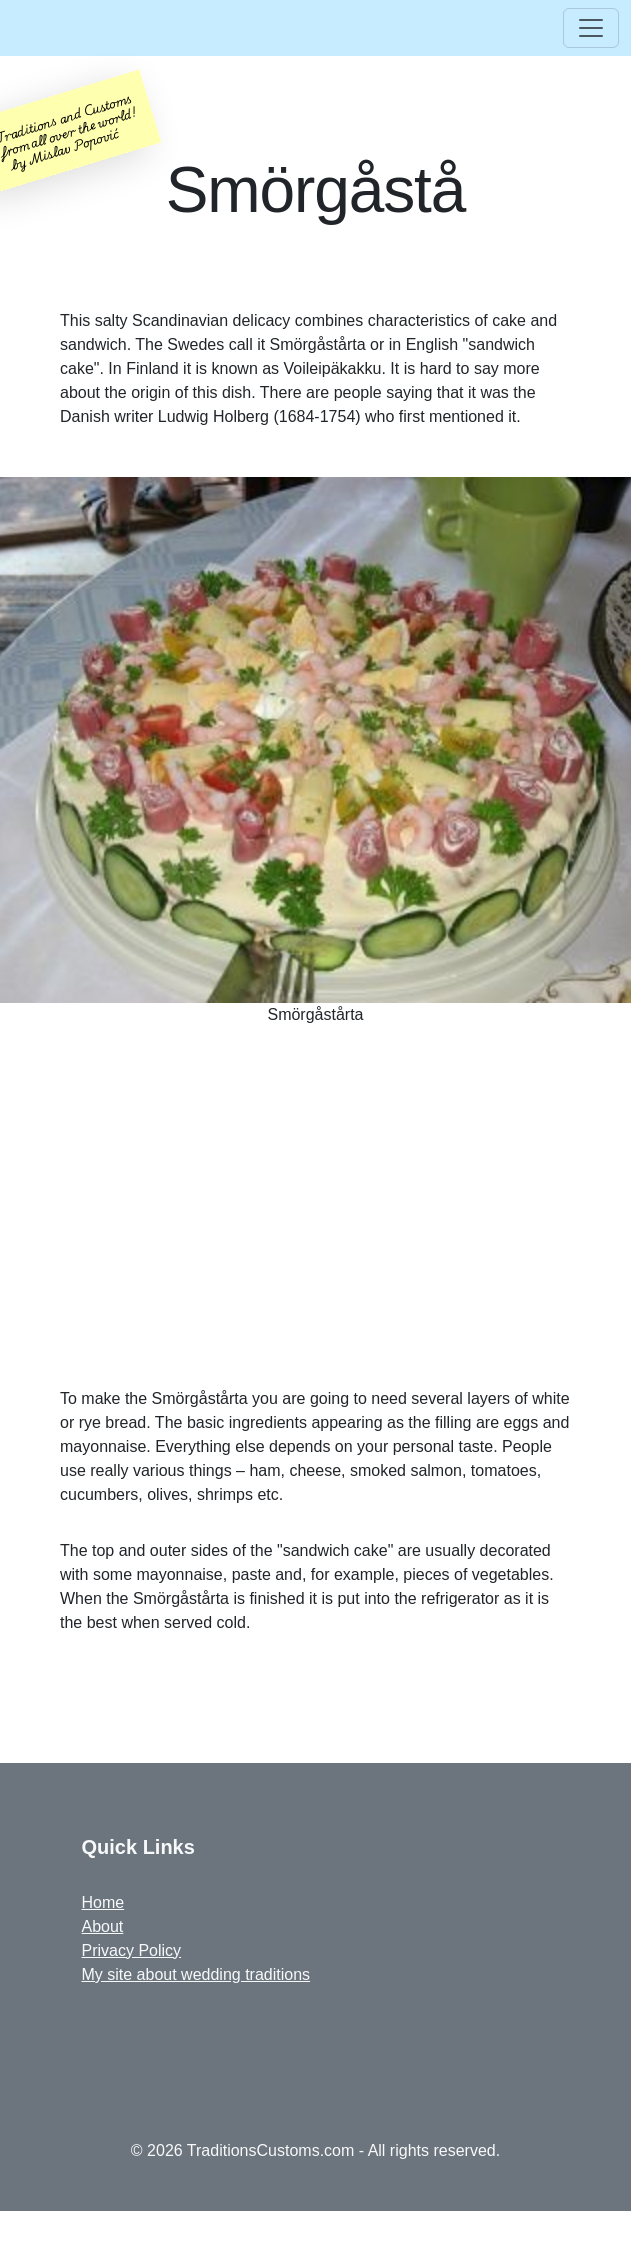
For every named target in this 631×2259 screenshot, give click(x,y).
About (103, 1926)
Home (103, 1902)
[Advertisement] (315, 1215)
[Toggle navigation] (591, 28)
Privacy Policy (132, 1950)
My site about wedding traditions (196, 1974)
